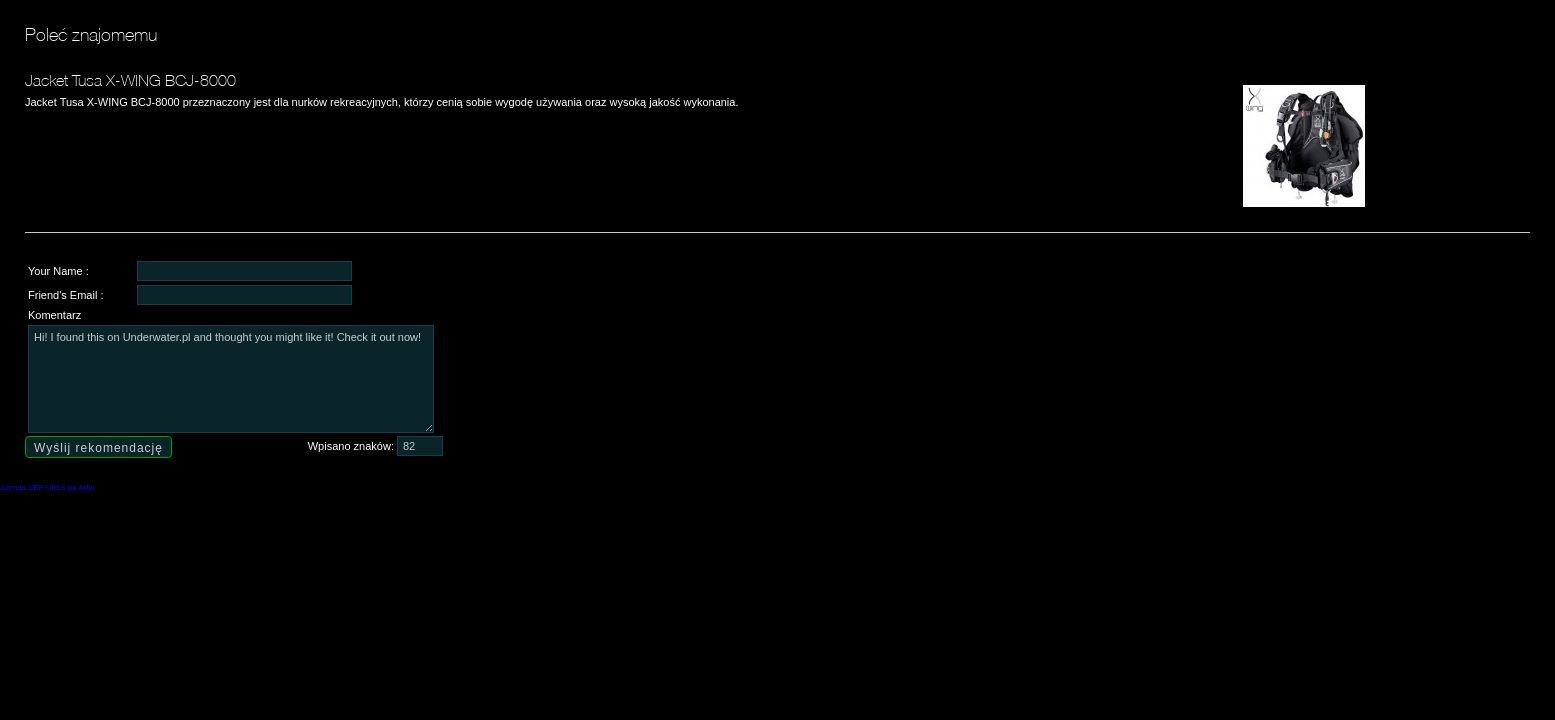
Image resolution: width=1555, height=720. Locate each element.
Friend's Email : (65, 295)
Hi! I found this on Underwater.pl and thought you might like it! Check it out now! (231, 379)
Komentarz (54, 315)
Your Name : (58, 271)
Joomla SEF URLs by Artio (47, 487)
